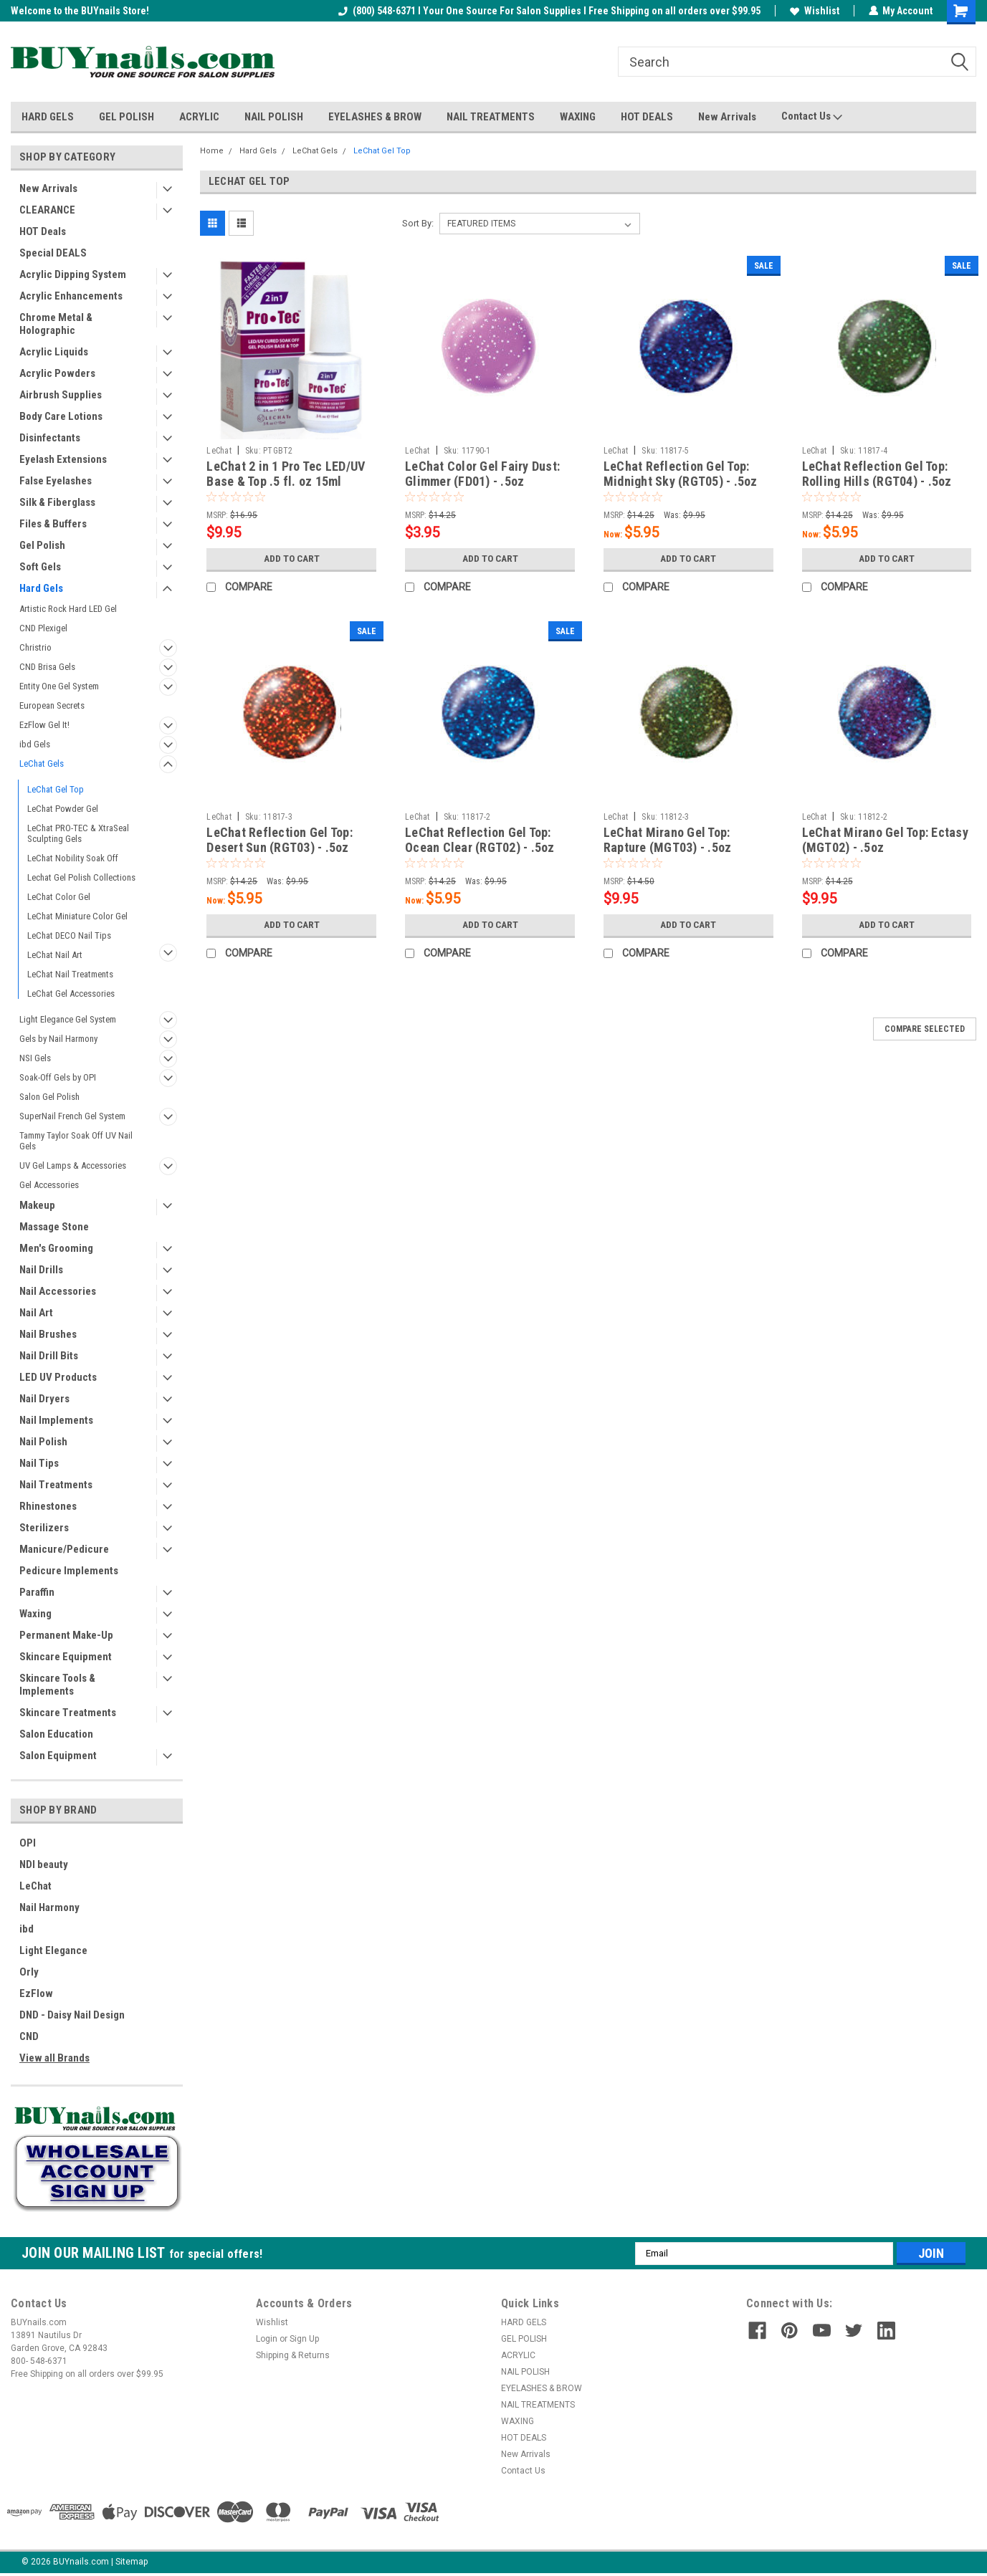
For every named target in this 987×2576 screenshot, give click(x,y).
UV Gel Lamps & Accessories (72, 1165)
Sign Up (304, 2339)
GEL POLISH (126, 116)
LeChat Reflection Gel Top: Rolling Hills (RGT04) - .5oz (877, 474)
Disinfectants (49, 437)
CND (29, 2036)
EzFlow (36, 1993)
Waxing (35, 1613)
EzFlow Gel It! (44, 724)
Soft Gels (40, 566)
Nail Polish (43, 1441)
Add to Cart (291, 559)
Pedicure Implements (68, 1570)
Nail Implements (56, 1420)
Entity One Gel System (59, 686)
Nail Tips (39, 1463)
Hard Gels (41, 588)
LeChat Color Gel (58, 896)
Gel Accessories (49, 1184)
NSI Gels (35, 1058)
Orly (29, 1971)
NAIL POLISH (273, 116)
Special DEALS (53, 252)
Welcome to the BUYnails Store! (80, 10)
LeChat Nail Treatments (70, 974)
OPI (27, 1843)
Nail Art (36, 1312)
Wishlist (814, 10)
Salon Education (56, 1734)
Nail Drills (41, 1269)
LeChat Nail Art (54, 954)
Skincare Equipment (65, 1656)
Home (212, 150)
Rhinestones (48, 1506)
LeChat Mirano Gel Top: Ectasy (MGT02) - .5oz (885, 840)
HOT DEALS (647, 116)
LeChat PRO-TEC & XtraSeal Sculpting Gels (78, 833)
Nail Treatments (55, 1484)
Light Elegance (53, 1950)
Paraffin (36, 1592)
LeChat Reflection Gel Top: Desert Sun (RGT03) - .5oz (279, 840)
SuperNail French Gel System (72, 1116)
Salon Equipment (58, 1755)
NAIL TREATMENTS (491, 116)
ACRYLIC (199, 116)
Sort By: (418, 223)
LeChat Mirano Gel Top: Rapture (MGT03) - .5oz (668, 840)
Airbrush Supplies (60, 394)
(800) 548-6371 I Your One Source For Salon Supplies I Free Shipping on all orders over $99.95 (549, 10)
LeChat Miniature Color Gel (77, 916)
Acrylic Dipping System (72, 274)
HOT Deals (42, 231)
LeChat (35, 1886)
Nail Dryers (44, 1398)
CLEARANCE (47, 210)
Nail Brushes (48, 1334)
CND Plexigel (43, 628)
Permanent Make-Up (66, 1635)
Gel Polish (42, 545)
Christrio (35, 647)
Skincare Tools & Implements (57, 1685)
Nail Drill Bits (48, 1355)
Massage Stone (54, 1226)
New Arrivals (727, 116)
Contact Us (811, 117)
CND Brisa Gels (47, 666)
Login (266, 2339)
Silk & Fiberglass (57, 502)
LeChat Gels (41, 763)
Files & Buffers (53, 523)
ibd (26, 1929)
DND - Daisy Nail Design (72, 2014)
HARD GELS (48, 116)
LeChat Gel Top (55, 789)
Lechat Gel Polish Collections (81, 877)
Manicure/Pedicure (64, 1549)
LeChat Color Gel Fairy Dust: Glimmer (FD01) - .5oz (482, 474)
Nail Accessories (57, 1291)
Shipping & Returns (293, 2355)
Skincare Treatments (67, 1712)
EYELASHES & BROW (374, 116)
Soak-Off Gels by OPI (57, 1077)
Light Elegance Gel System (67, 1019)
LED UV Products (58, 1377)
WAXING (578, 116)
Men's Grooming (56, 1248)
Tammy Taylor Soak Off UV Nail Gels (76, 1140)
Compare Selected (925, 1029)
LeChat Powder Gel (62, 808)
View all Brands (54, 2057)
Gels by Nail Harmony (58, 1038)
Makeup (37, 1205)
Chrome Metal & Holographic (55, 324)
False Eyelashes (55, 480)
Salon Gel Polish (49, 1096)
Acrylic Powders (57, 373)
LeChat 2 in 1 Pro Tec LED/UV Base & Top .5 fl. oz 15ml (285, 474)
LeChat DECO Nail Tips (69, 935)
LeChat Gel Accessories (71, 993)
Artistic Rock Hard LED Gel (68, 608)
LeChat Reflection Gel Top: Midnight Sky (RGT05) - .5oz (681, 474)
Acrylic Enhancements (71, 295)
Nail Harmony (49, 1907)
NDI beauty (43, 1864)
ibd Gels (34, 744)
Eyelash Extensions (63, 459)
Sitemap (131, 2562)
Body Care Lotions (60, 416)
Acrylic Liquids (53, 351)
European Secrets (52, 705)
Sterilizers (44, 1527)
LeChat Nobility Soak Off (72, 858)
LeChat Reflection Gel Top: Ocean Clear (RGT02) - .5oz (480, 840)
